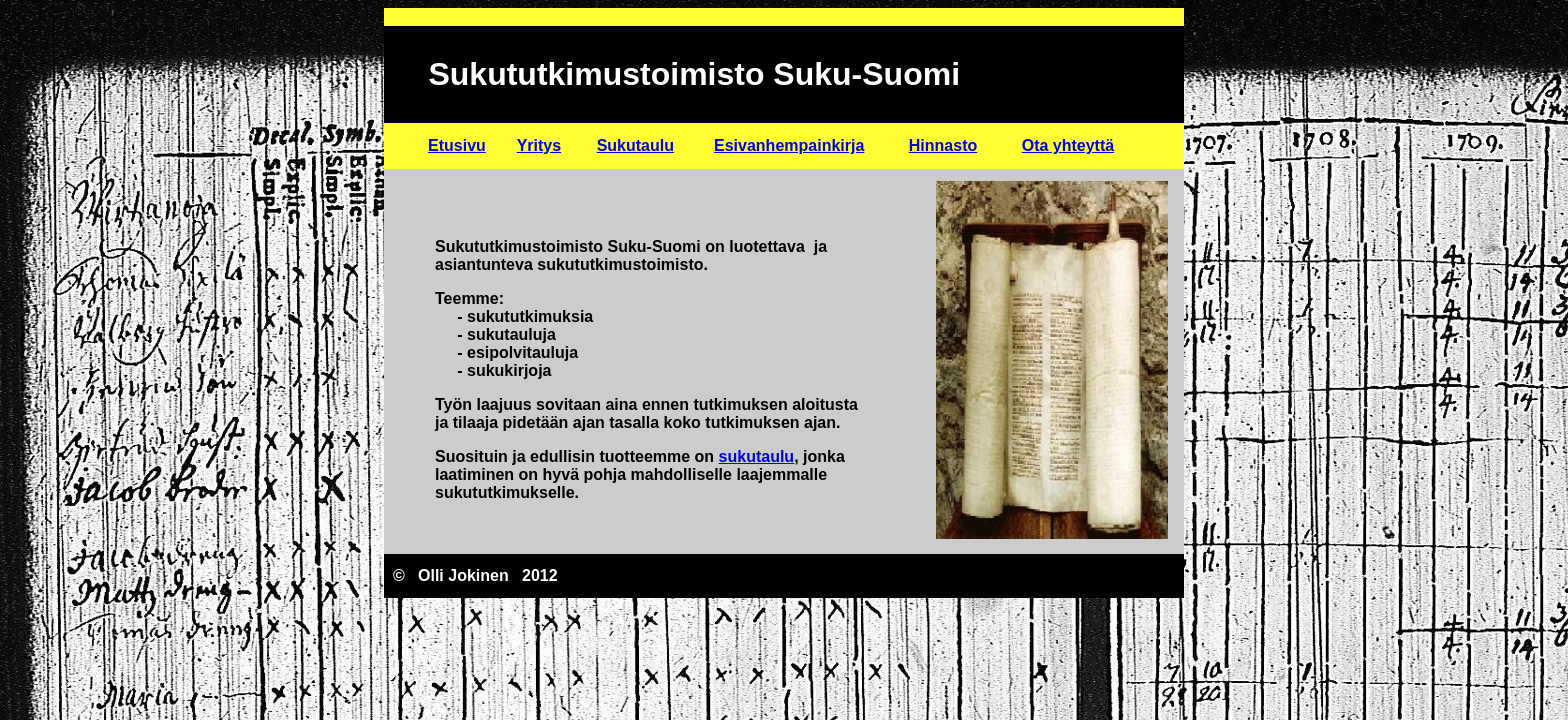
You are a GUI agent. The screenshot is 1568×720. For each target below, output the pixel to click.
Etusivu (457, 145)
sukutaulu (757, 456)
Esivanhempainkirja (789, 145)
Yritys (539, 145)
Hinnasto (943, 145)
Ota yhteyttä (1068, 145)
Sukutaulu (635, 145)
